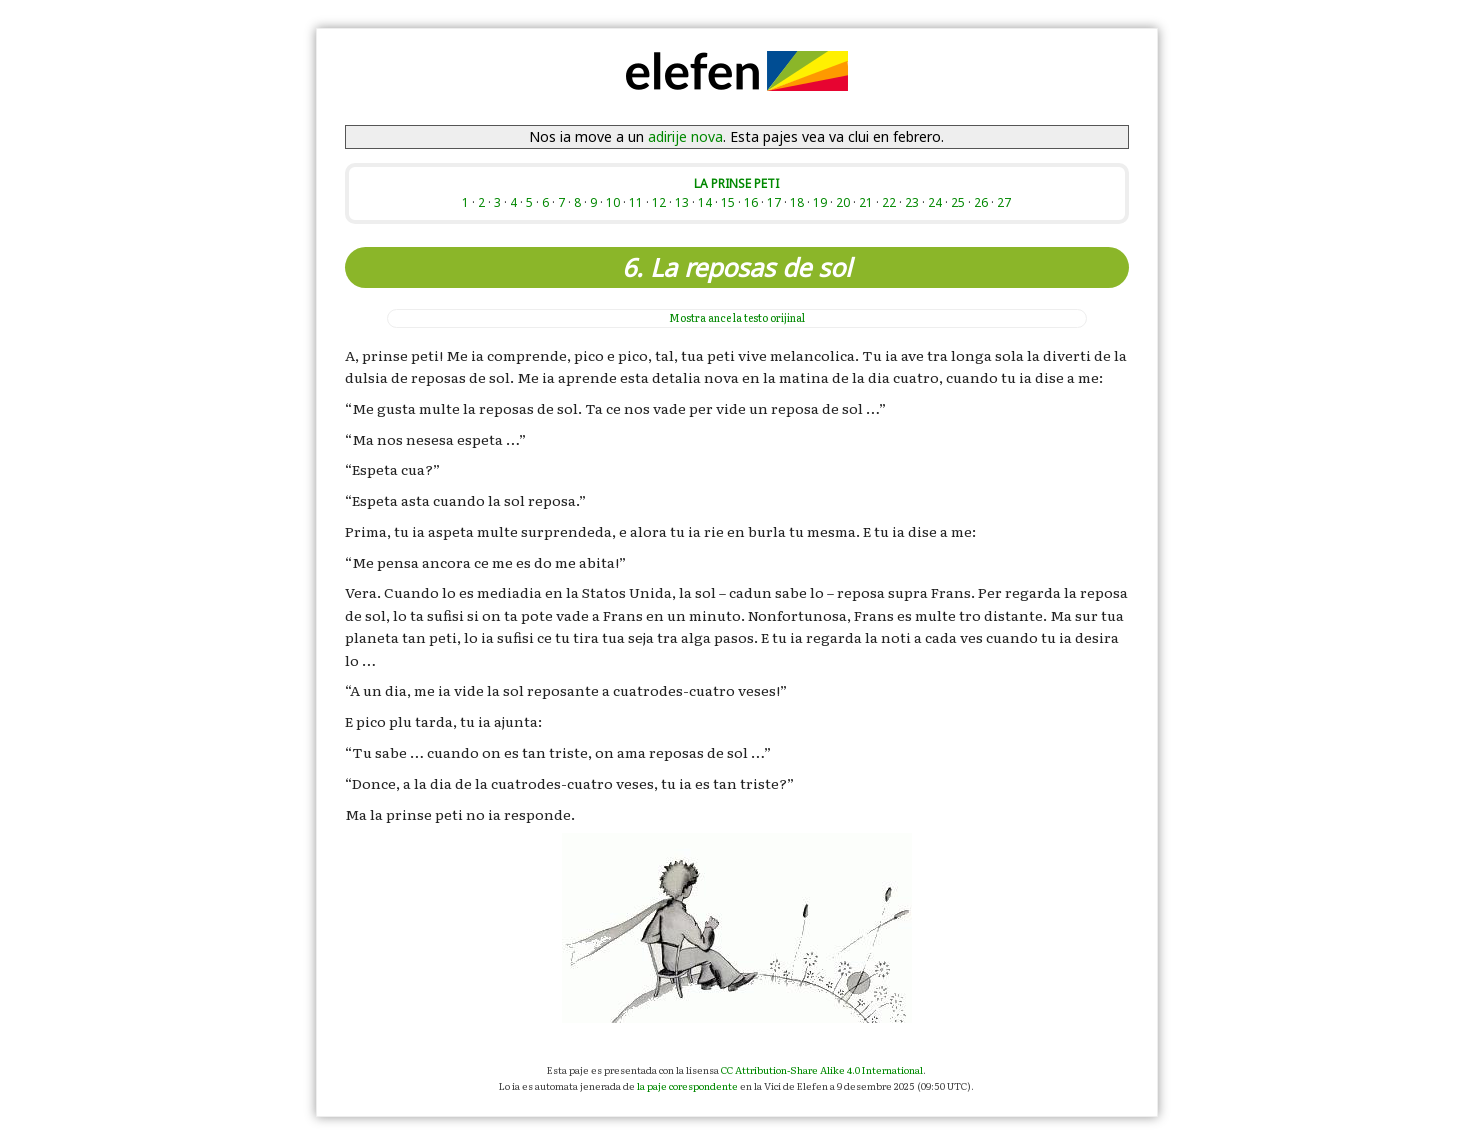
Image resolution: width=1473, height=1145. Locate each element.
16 (751, 202)
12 (659, 202)
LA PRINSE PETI (736, 183)
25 (958, 202)
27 (1004, 202)
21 (866, 202)
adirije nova (685, 136)
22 (889, 202)
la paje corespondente (687, 1085)
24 (935, 202)
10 (613, 202)
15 (728, 202)
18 (797, 202)
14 (705, 202)
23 (912, 202)
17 (774, 202)
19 (820, 202)
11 (636, 202)
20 (843, 202)
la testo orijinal (737, 317)
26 (981, 202)
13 (682, 202)
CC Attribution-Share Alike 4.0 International (822, 1069)
